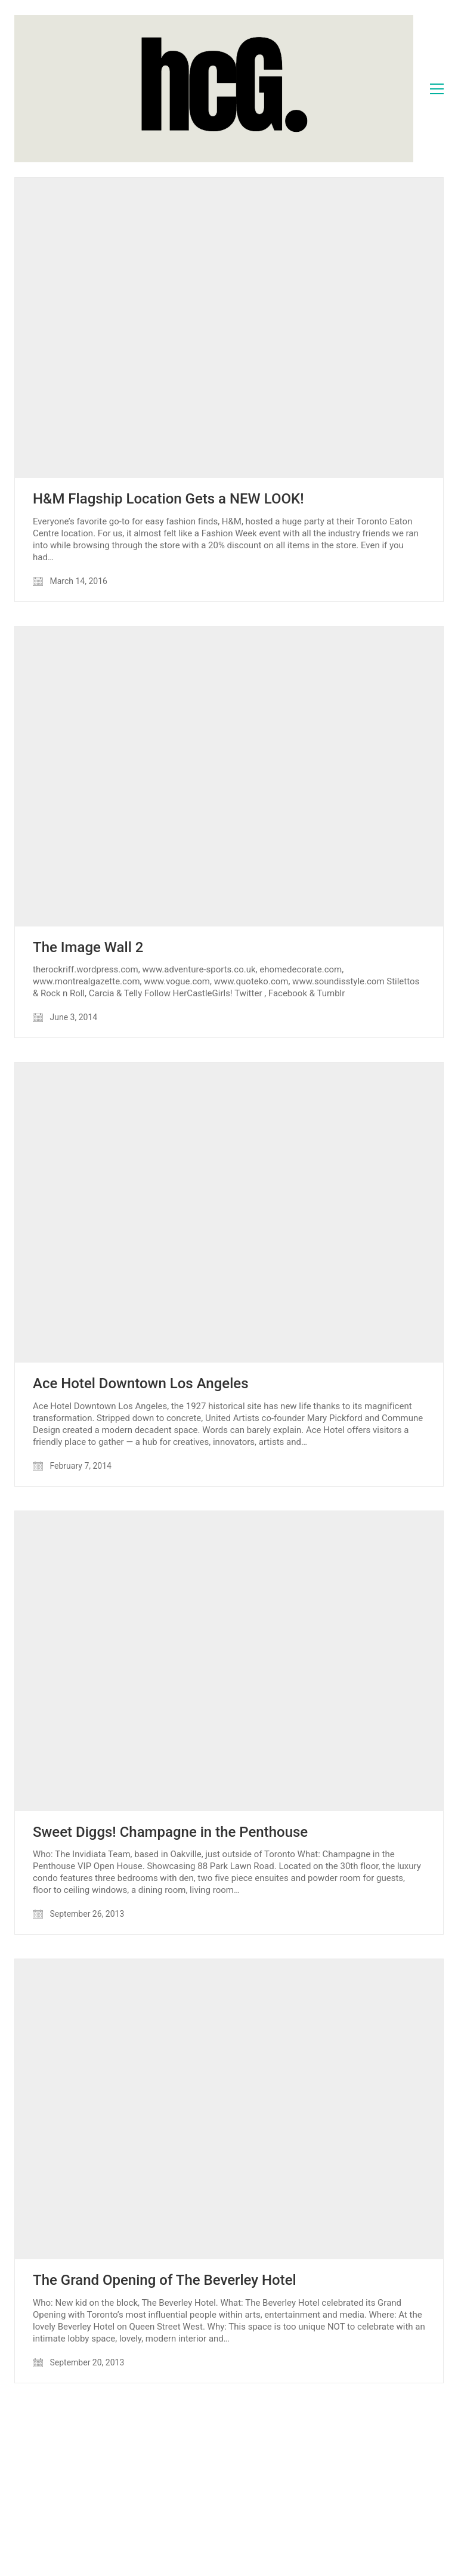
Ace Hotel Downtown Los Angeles (141, 1383)
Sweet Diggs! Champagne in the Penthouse (170, 1832)
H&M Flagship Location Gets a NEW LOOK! (168, 498)
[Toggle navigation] (437, 89)
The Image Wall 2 (88, 947)
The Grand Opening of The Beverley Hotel (164, 2280)
